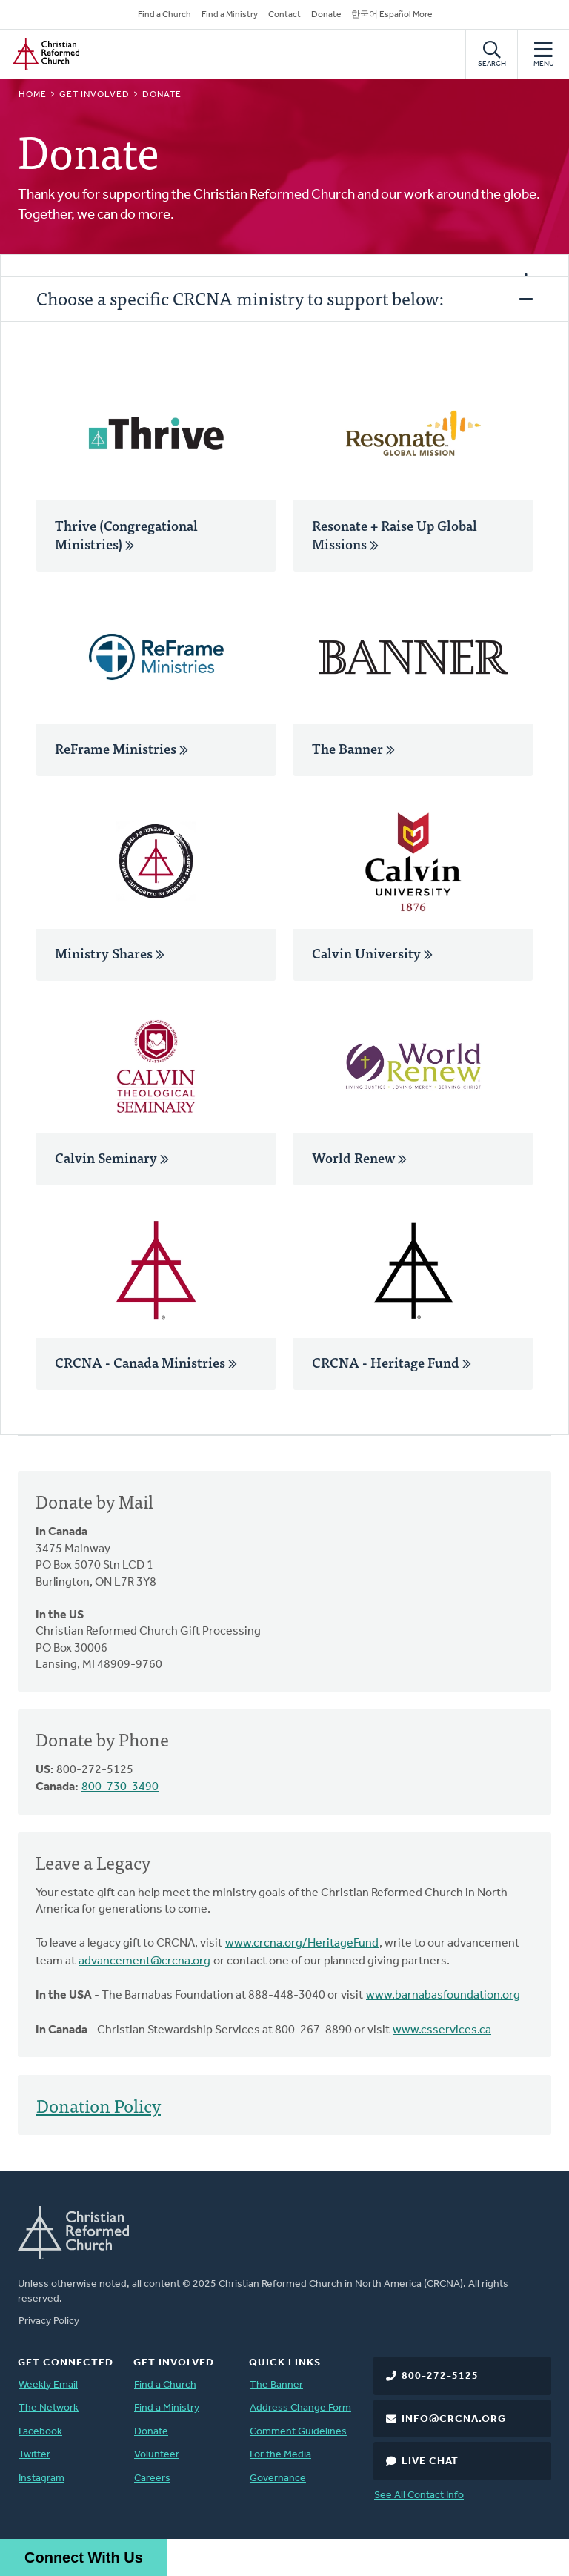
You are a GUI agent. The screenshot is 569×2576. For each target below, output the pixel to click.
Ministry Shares (109, 953)
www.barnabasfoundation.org (443, 1995)
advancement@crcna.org (144, 1961)
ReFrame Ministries (121, 748)
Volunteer (156, 2454)
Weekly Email (48, 2385)
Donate (326, 14)
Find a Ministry (230, 14)
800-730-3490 (120, 1787)
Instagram (41, 2478)
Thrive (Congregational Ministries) (126, 534)
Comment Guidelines (298, 2431)
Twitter (34, 2454)
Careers (152, 2478)
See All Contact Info (419, 2495)
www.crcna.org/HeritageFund (302, 1944)
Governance (278, 2478)
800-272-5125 (440, 2376)
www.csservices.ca (442, 2030)
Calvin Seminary (112, 1158)
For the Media (280, 2454)
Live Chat (430, 2461)
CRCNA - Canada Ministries (146, 1362)
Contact (284, 14)
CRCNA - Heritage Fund (391, 1362)
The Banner (353, 748)
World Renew (359, 1158)
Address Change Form (300, 2408)
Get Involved (94, 94)
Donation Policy (98, 2105)
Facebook (40, 2431)
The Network (49, 2408)
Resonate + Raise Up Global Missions (394, 534)
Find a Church (164, 14)
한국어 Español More (391, 14)
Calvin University (372, 953)
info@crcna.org (454, 2419)
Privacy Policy (49, 2321)
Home (33, 94)
